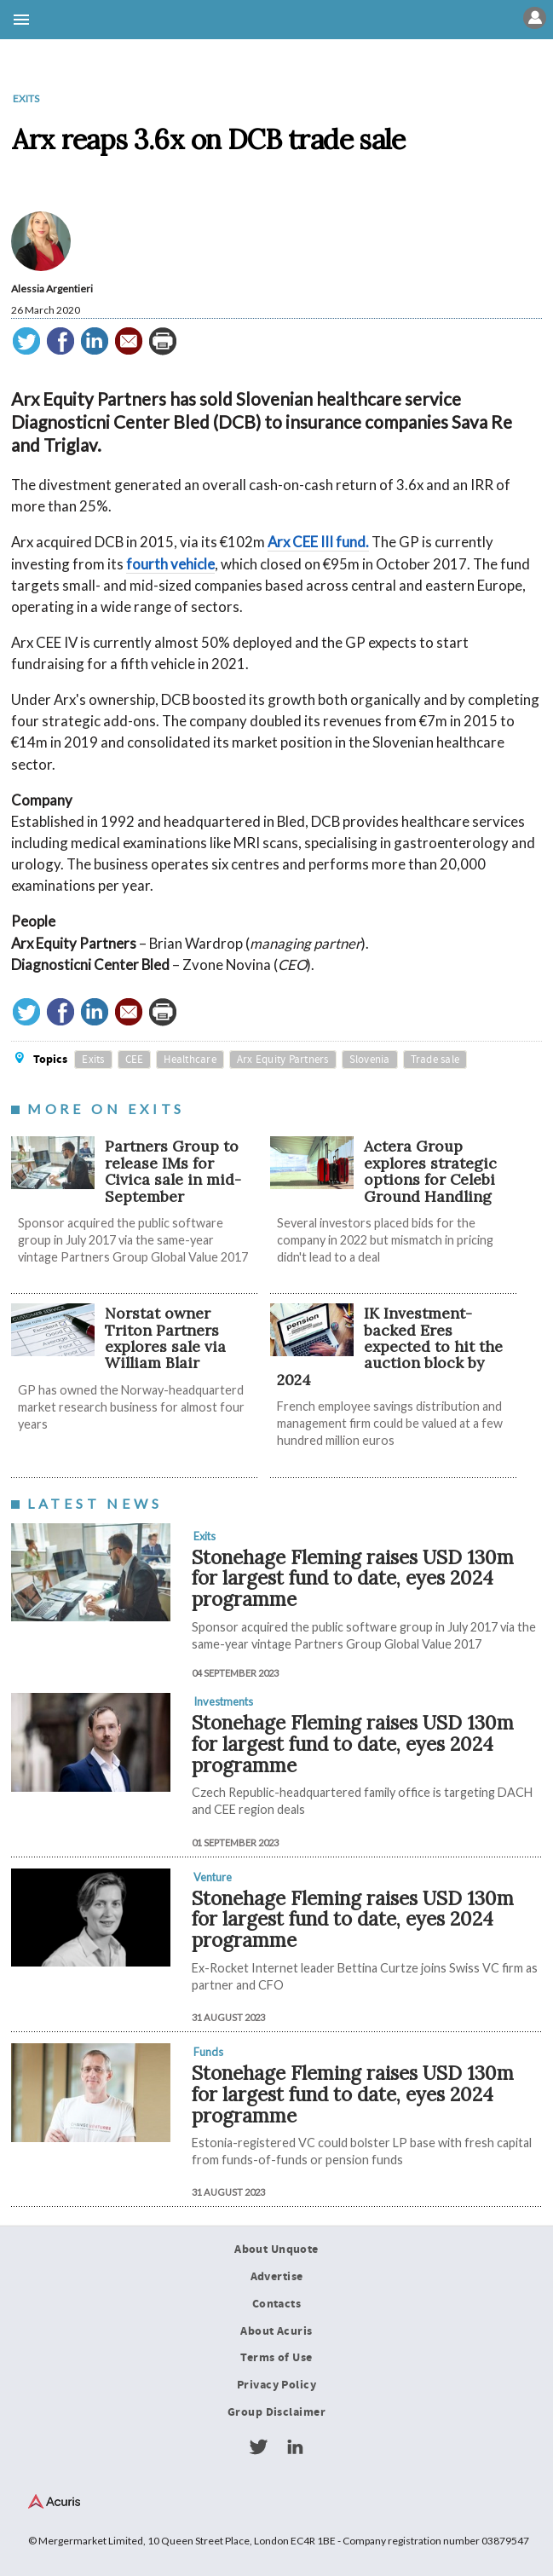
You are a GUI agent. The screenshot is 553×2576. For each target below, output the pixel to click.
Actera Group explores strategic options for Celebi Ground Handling (430, 1170)
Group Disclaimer (276, 2412)
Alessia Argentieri (52, 288)
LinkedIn (295, 2447)
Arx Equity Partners (283, 1059)
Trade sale (435, 1059)
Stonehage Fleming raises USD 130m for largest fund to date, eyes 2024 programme (353, 1578)
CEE (134, 1059)
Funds (208, 2052)
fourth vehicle (170, 564)
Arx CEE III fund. (318, 542)
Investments (223, 1701)
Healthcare (190, 1059)
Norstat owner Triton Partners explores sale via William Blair (165, 1337)
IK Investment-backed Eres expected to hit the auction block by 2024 (390, 1346)
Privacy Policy (276, 2385)
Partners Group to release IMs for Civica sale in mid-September (173, 1170)
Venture (212, 1877)
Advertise (277, 2276)
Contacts (276, 2304)
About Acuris (276, 2331)
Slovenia (369, 1059)
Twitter (258, 2447)
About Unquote (276, 2249)
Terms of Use (276, 2357)
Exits (26, 98)
